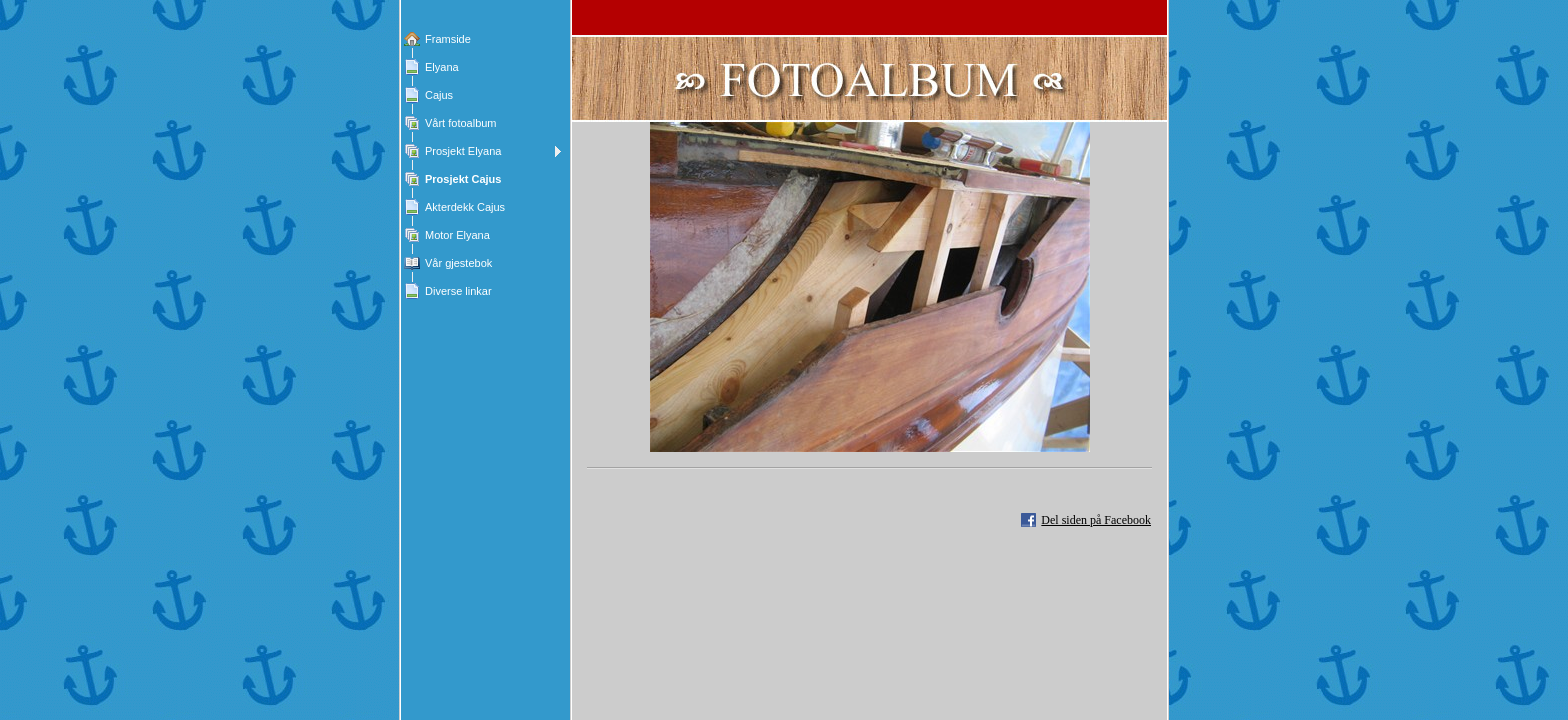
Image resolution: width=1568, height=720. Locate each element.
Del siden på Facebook (1096, 520)
